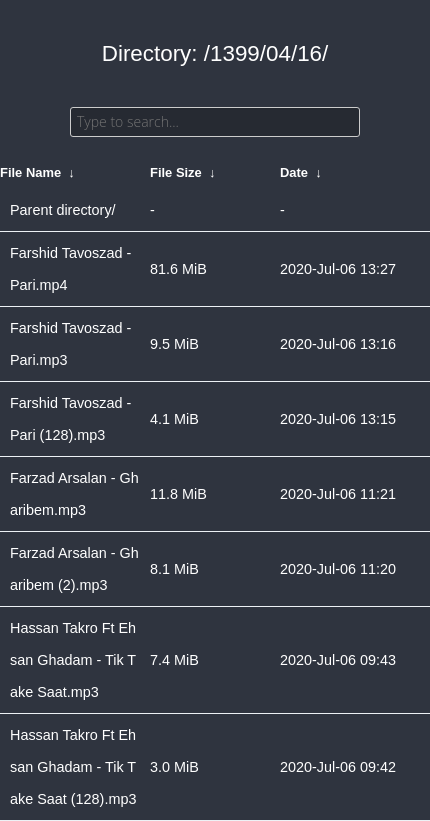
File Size (176, 172)
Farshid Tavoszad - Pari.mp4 (70, 269)
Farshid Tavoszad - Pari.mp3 (70, 344)
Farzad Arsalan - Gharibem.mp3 (74, 494)
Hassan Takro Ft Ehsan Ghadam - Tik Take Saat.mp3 (73, 660)
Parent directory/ (63, 210)
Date (294, 172)
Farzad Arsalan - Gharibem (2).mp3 (74, 569)
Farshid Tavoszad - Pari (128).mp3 (70, 419)
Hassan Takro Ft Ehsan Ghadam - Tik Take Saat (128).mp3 (73, 767)
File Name (30, 172)
